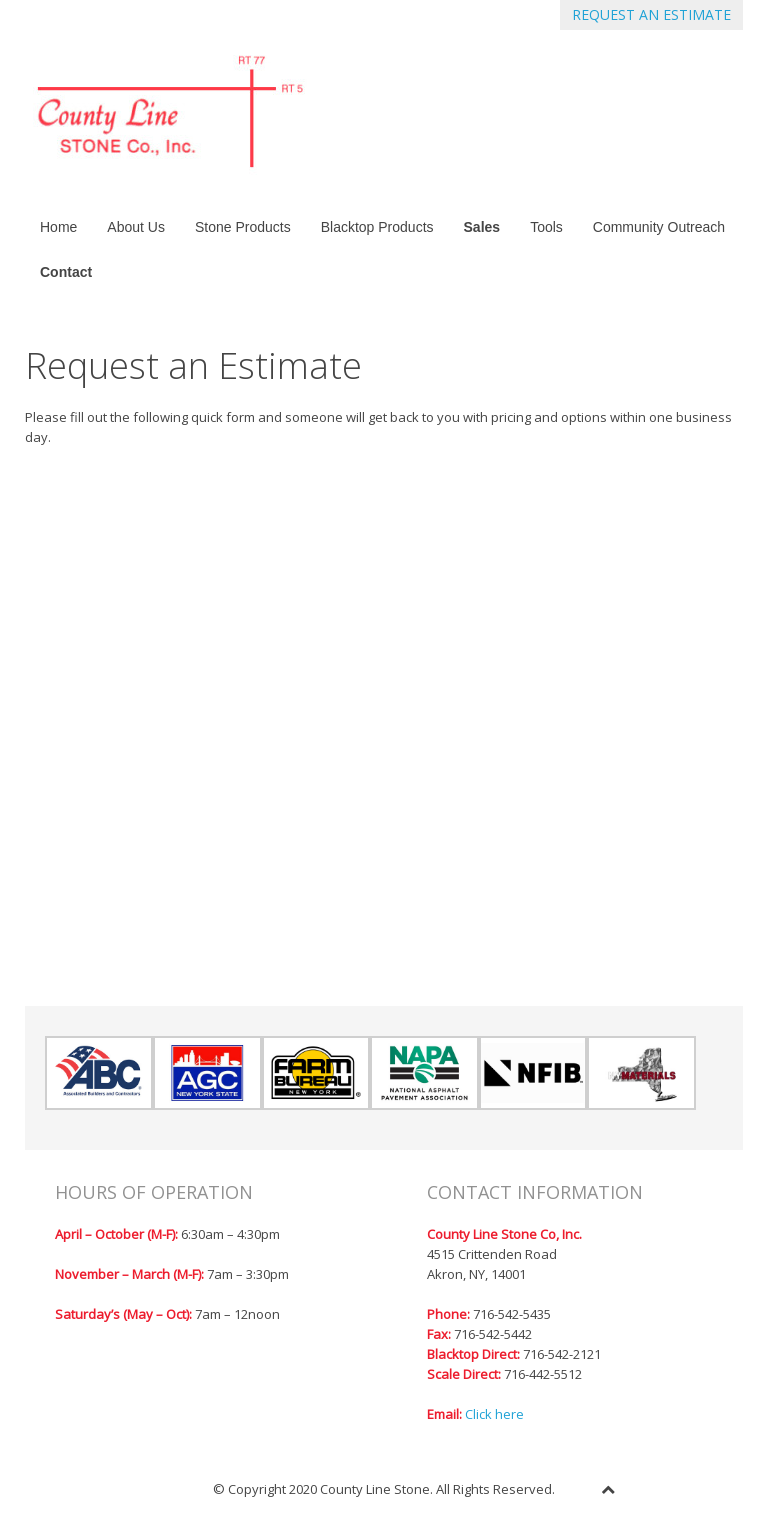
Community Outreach (659, 227)
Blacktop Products (377, 227)
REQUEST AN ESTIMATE (651, 14)
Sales (482, 227)
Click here (494, 1414)
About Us (136, 227)
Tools (546, 227)
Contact (66, 272)
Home (58, 227)
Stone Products (243, 227)
